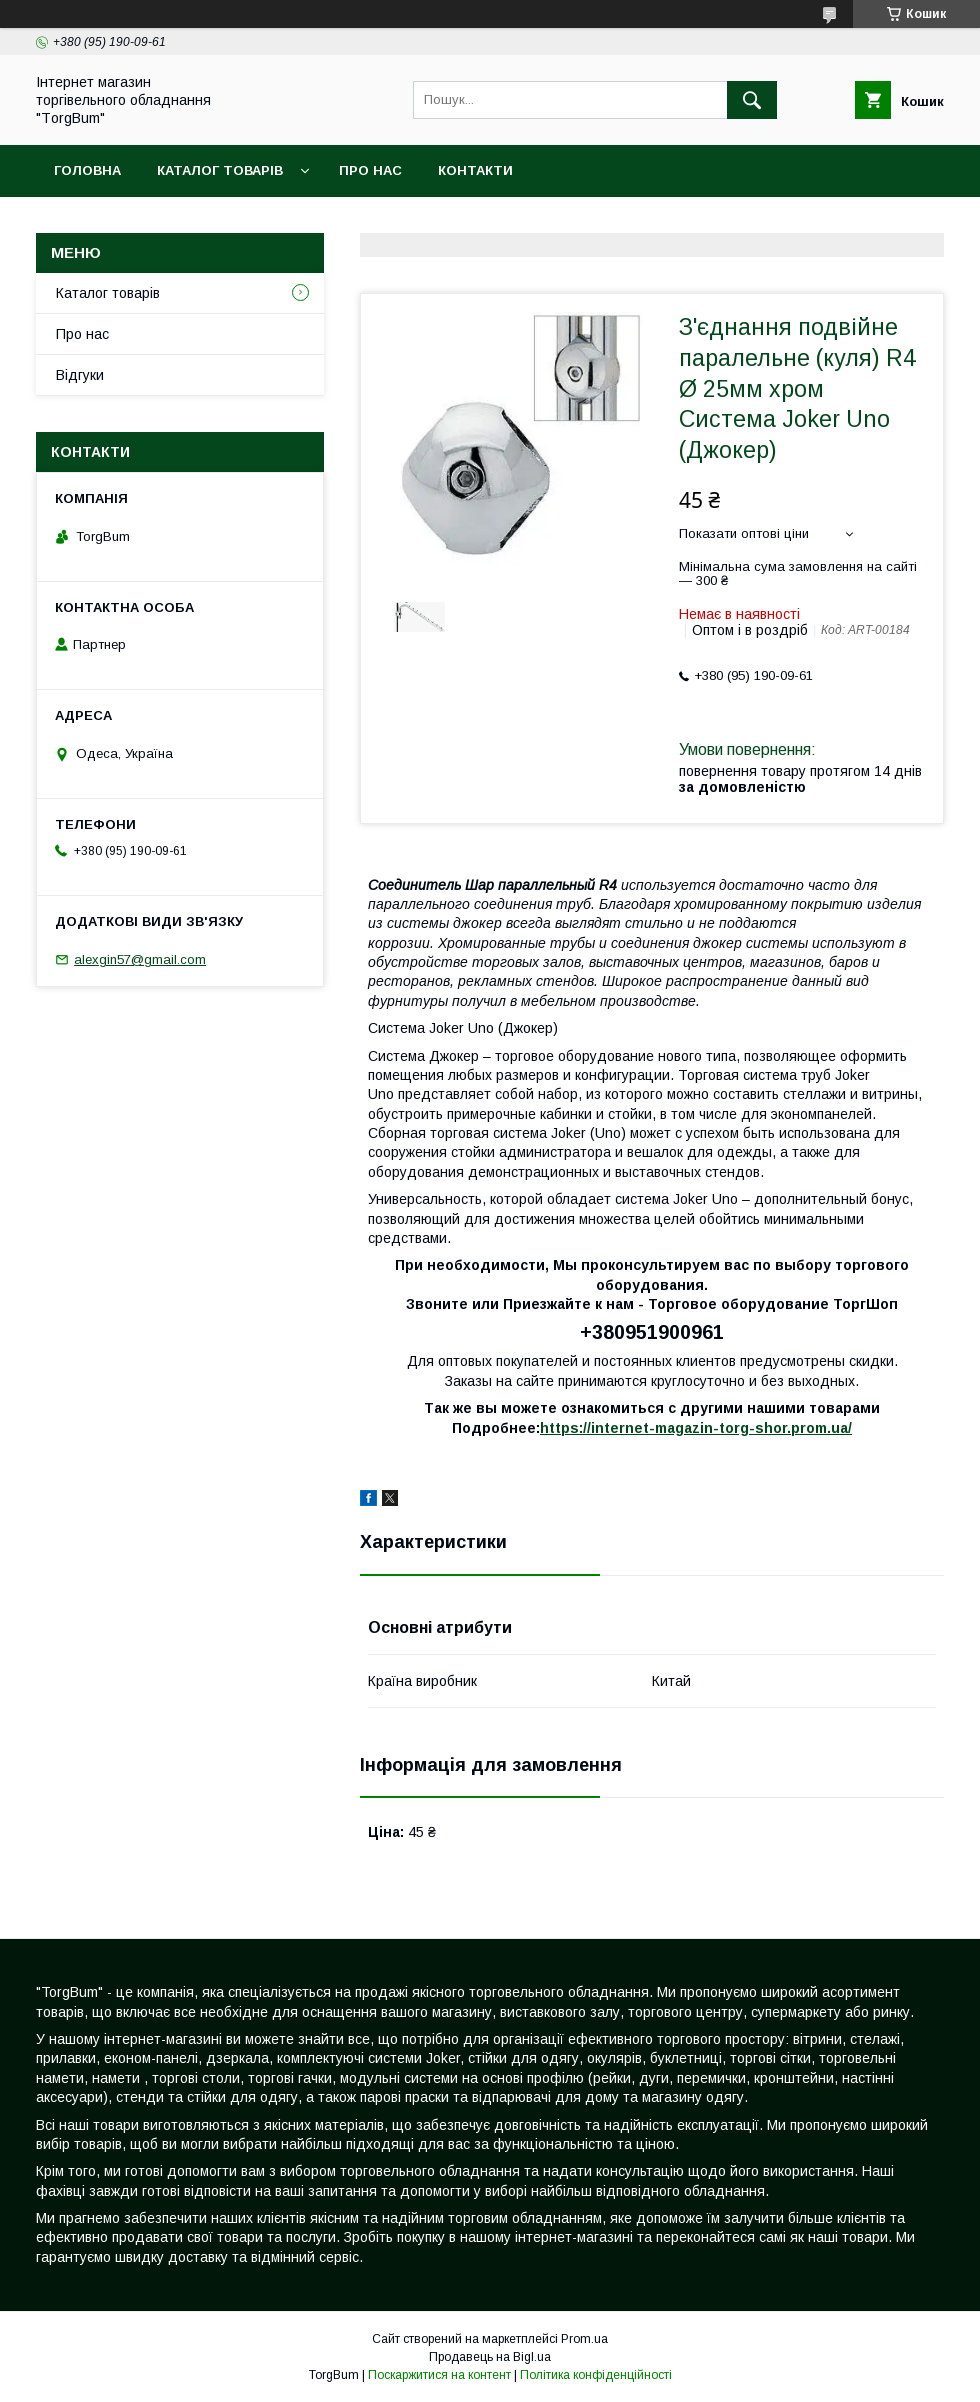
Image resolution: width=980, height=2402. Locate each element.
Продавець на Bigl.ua (490, 2357)
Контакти (475, 170)
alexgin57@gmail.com (140, 959)
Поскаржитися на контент (439, 2375)
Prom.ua (584, 2339)
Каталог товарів (220, 170)
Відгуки (80, 375)
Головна (87, 170)
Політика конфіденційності (596, 2375)
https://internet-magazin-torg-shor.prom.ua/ (696, 1428)
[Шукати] (752, 100)
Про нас (370, 170)
